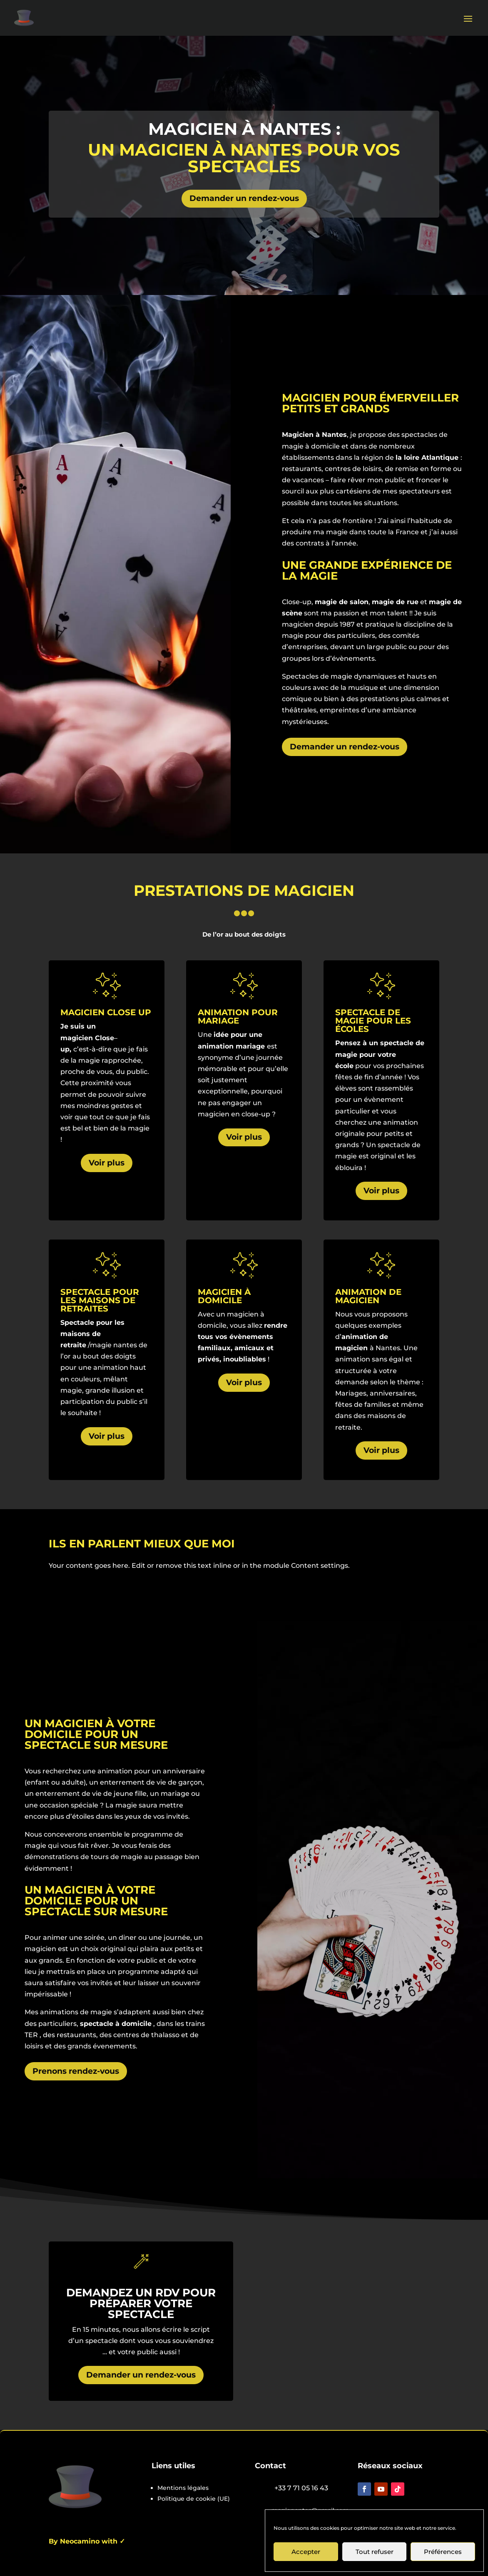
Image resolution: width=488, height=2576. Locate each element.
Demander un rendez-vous (244, 198)
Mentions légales (183, 2488)
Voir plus (106, 1163)
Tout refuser (374, 2552)
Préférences (443, 2552)
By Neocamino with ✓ (87, 2541)
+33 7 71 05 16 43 (301, 2488)
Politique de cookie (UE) (193, 2498)
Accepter (305, 2552)
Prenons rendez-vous (75, 2071)
